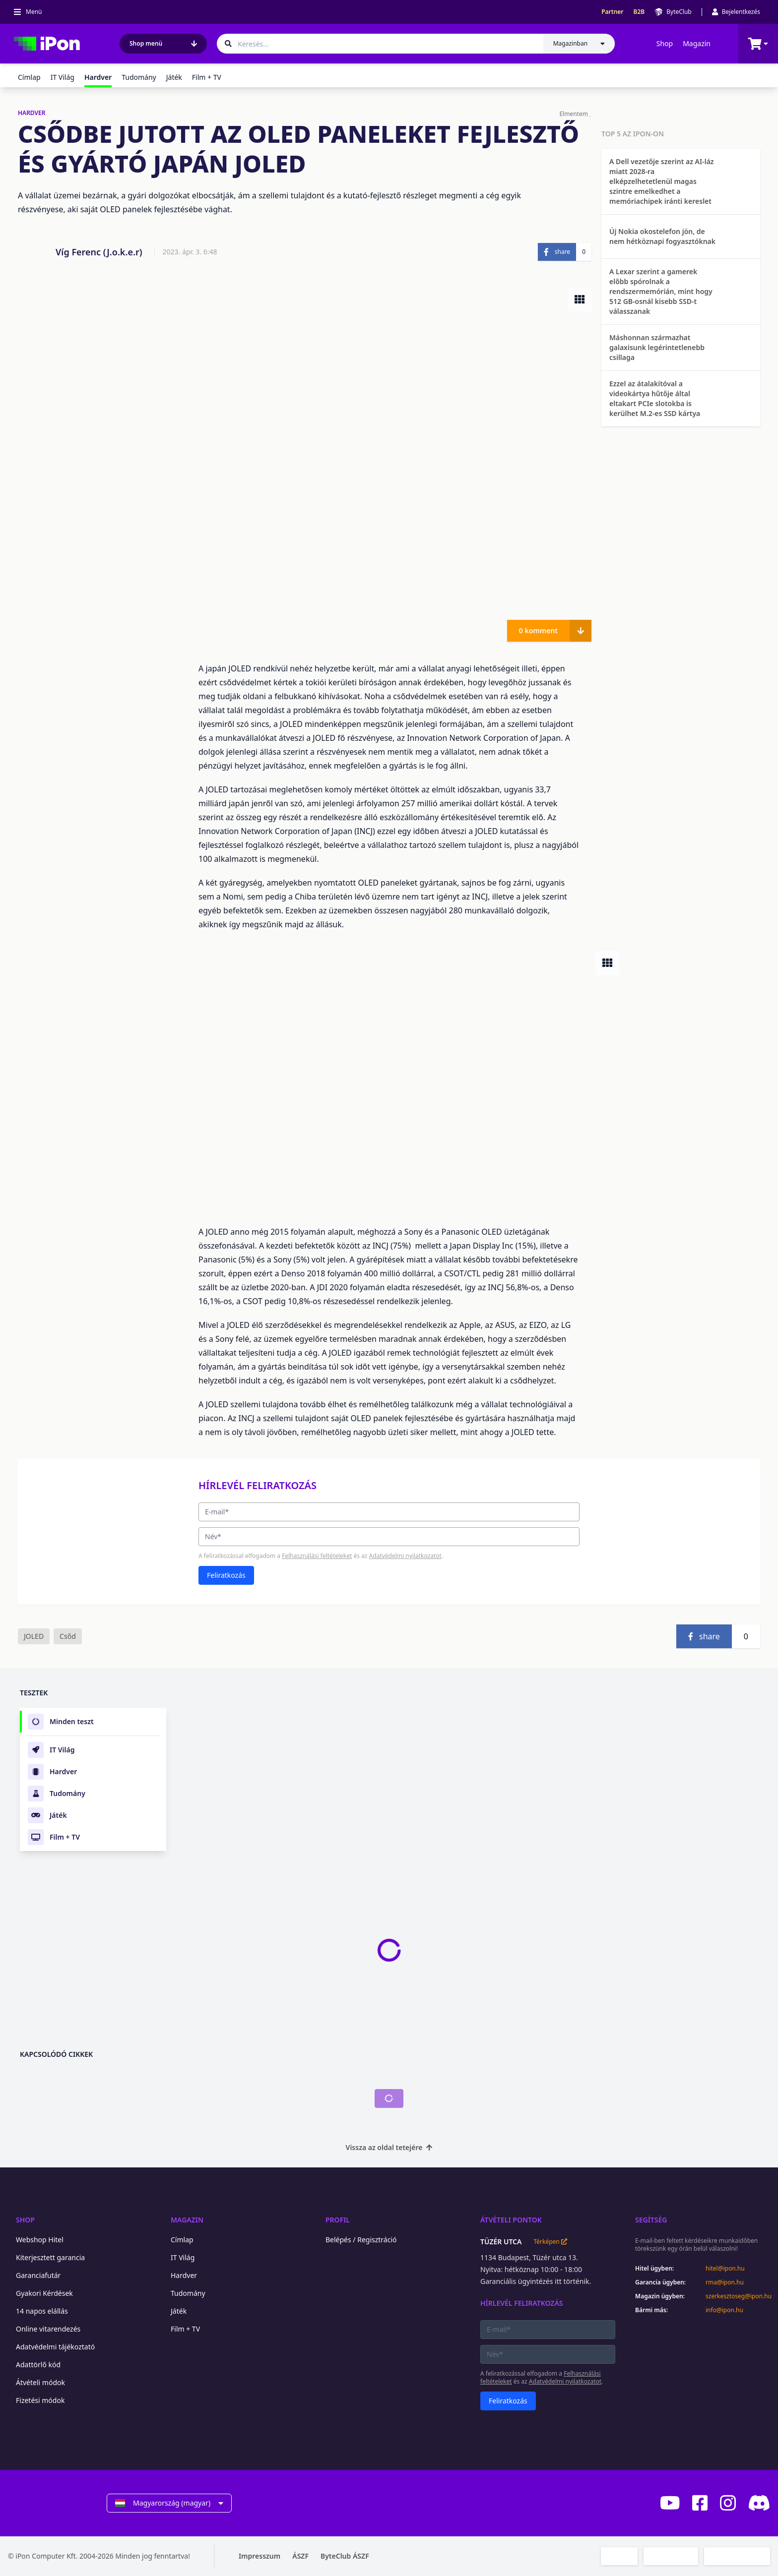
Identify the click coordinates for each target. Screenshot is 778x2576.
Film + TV (206, 77)
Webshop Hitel (40, 2239)
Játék (174, 77)
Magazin (697, 43)
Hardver (184, 2275)
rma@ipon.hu (725, 2282)
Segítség (651, 2219)
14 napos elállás (42, 2311)
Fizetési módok (40, 2400)
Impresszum (259, 2556)
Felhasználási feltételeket (317, 1556)
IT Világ (62, 77)
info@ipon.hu (724, 2310)
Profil (337, 2219)
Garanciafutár (38, 2275)
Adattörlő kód (38, 2364)
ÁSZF (300, 2556)
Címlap (29, 77)
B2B (639, 12)
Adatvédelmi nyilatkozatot (405, 1556)
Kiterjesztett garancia (50, 2257)
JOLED (34, 1636)
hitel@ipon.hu (725, 2269)
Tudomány (139, 77)
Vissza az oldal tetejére (389, 2147)
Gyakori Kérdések (44, 2293)
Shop (664, 43)
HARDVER (32, 113)
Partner (612, 12)
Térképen (550, 2242)
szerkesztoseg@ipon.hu (738, 2296)
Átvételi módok (40, 2382)
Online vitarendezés (48, 2329)
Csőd (68, 1636)
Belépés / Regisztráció (361, 2239)
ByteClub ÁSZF (345, 2556)
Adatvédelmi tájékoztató (55, 2346)
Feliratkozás (226, 1575)
